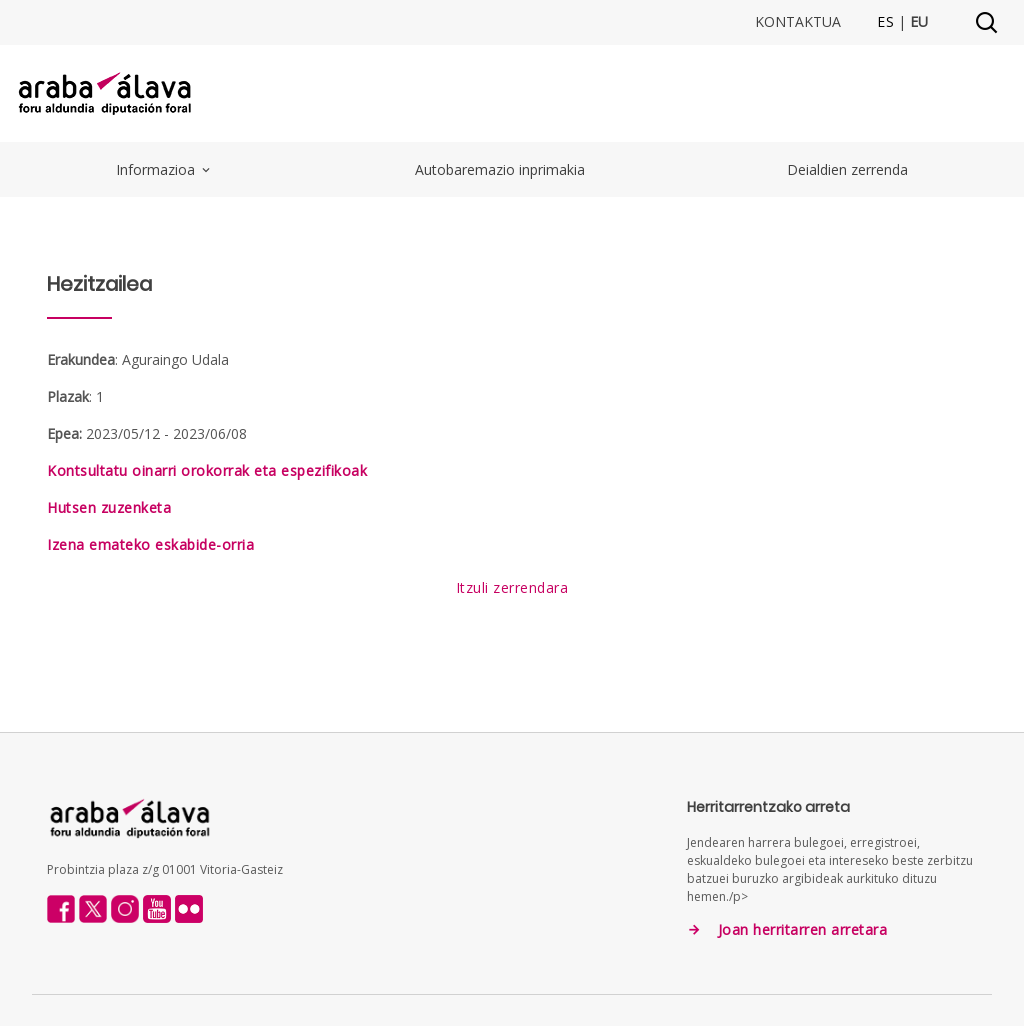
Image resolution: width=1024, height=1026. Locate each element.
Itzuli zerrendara (512, 587)
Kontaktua (798, 22)
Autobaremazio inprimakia (500, 169)
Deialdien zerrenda (847, 169)
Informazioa (164, 169)
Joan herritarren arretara (803, 930)
